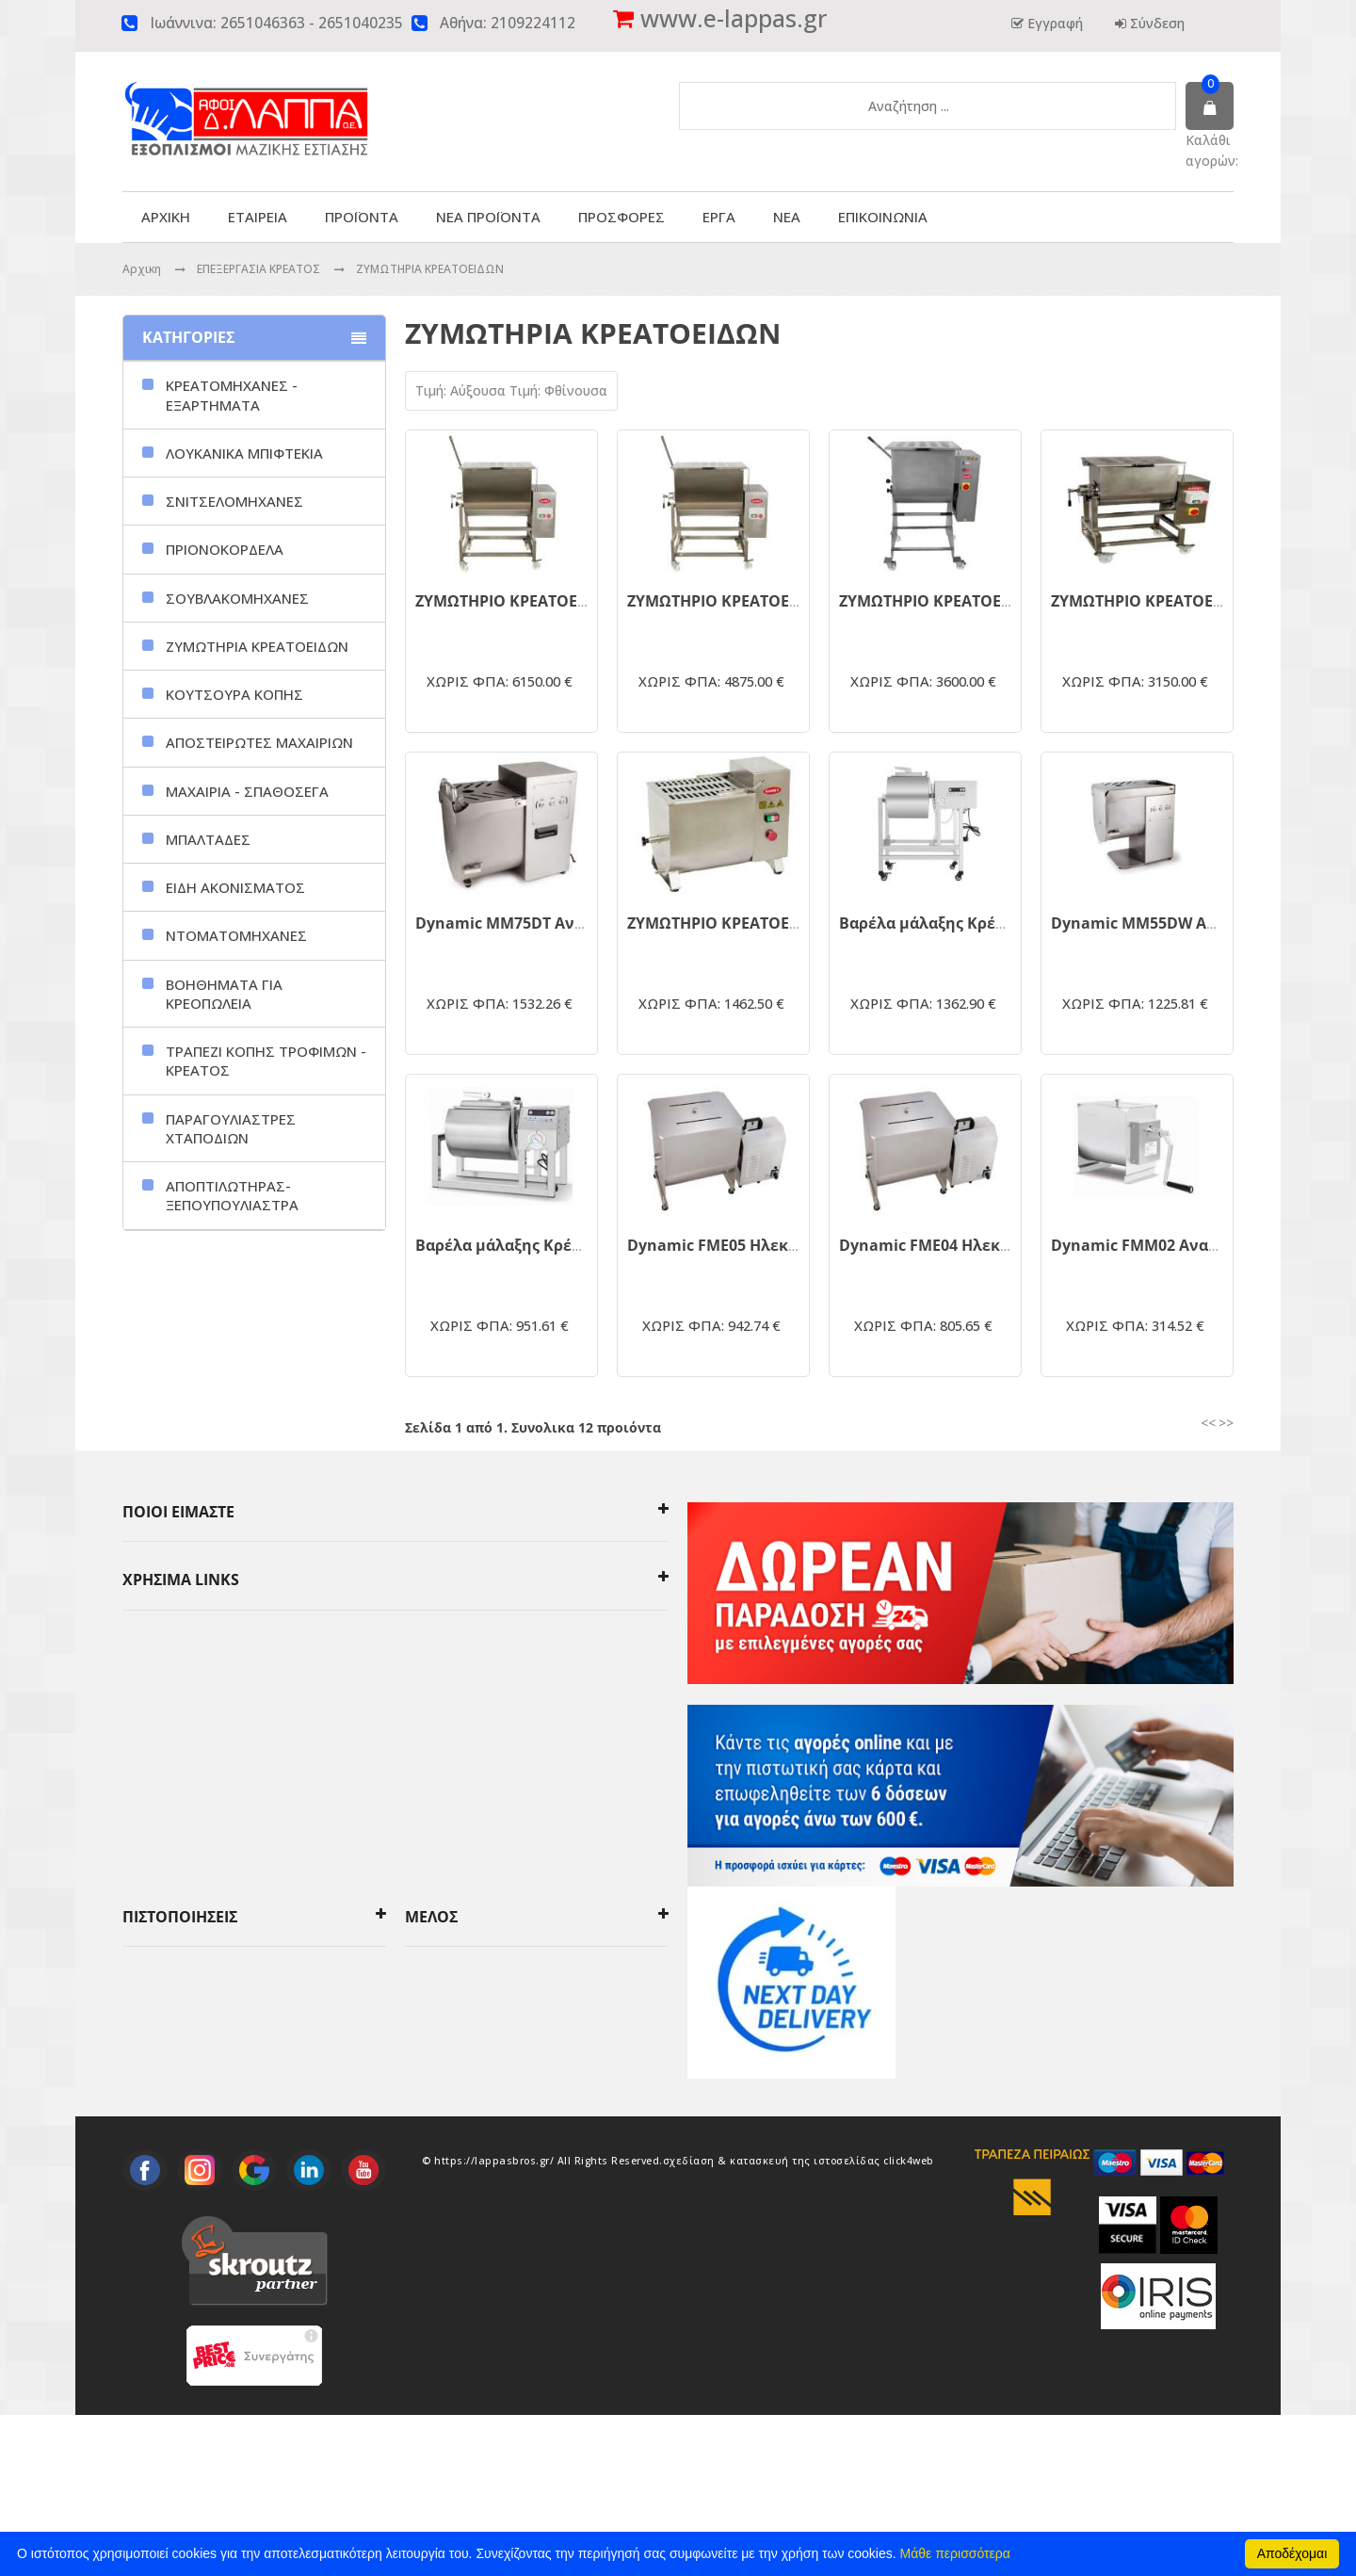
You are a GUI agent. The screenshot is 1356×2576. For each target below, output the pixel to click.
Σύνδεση (1155, 23)
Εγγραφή (1053, 23)
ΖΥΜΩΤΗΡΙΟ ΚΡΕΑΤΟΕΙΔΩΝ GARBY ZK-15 (777, 923)
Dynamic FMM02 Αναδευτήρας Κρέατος (1199, 1245)
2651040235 (360, 23)
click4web (908, 2321)
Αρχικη (141, 269)
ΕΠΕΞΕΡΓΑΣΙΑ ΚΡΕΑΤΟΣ (260, 269)
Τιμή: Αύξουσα (462, 390)
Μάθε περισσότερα (955, 2553)
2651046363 (262, 23)
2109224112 (533, 23)
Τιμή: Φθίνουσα (558, 390)
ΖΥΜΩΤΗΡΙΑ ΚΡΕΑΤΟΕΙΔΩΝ (430, 269)
